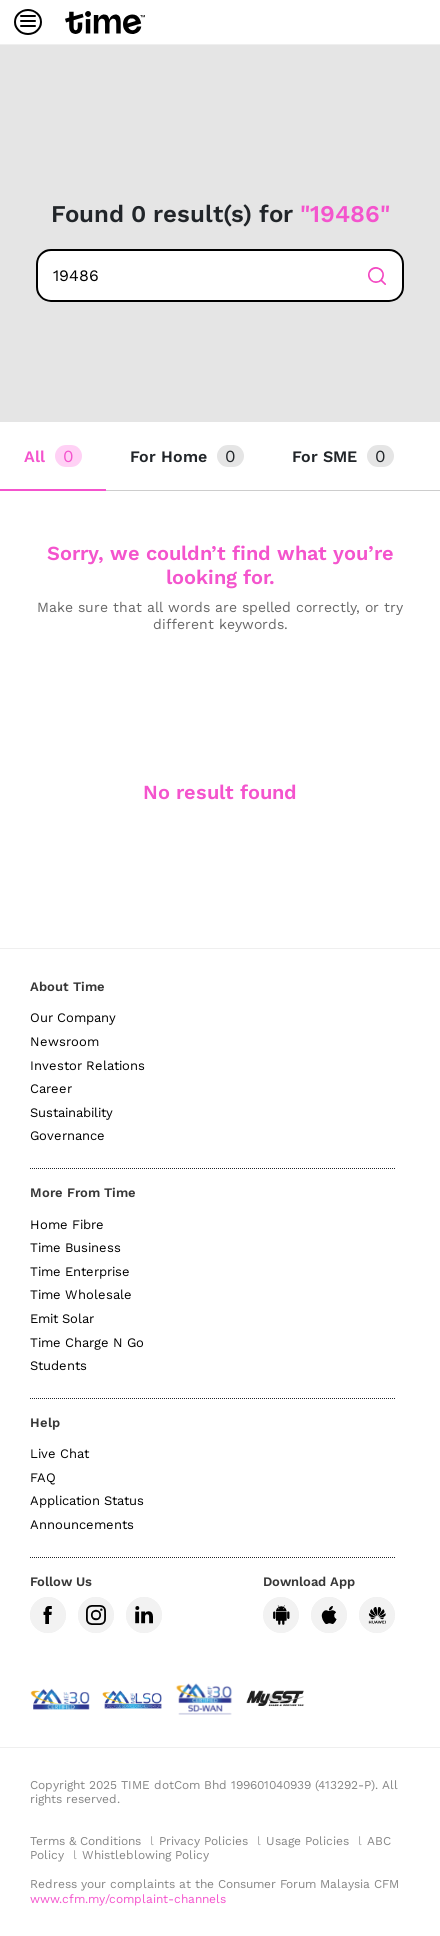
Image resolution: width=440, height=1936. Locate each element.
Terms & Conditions (85, 1841)
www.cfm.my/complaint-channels (128, 1899)
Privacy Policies (203, 1841)
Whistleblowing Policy (145, 1855)
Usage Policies (307, 1841)
